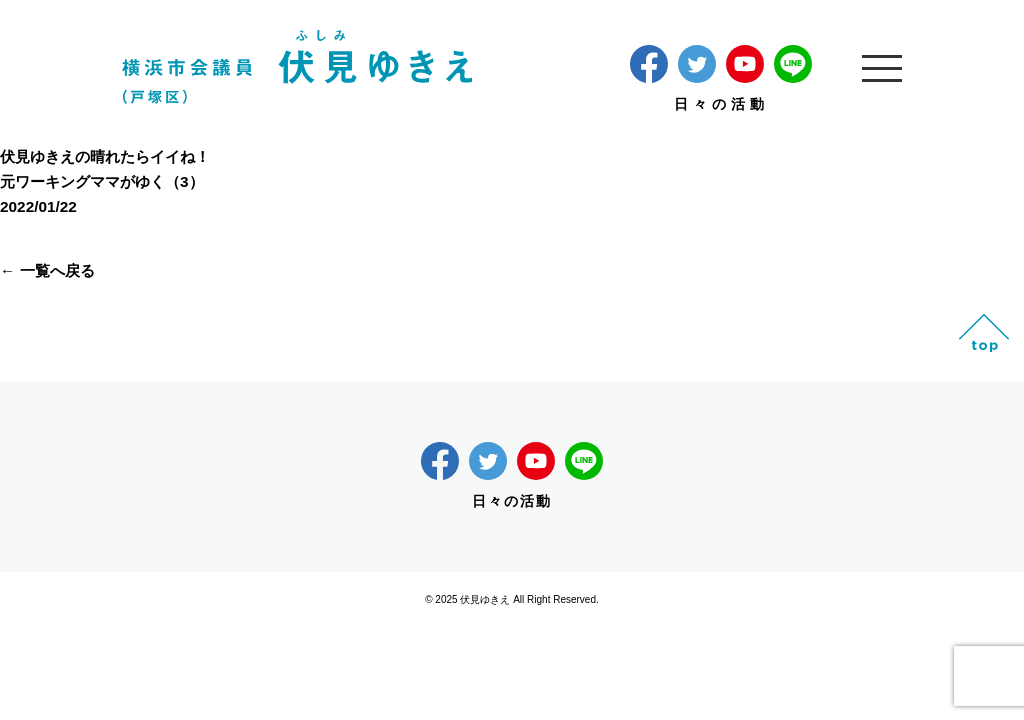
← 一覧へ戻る (47, 270)
